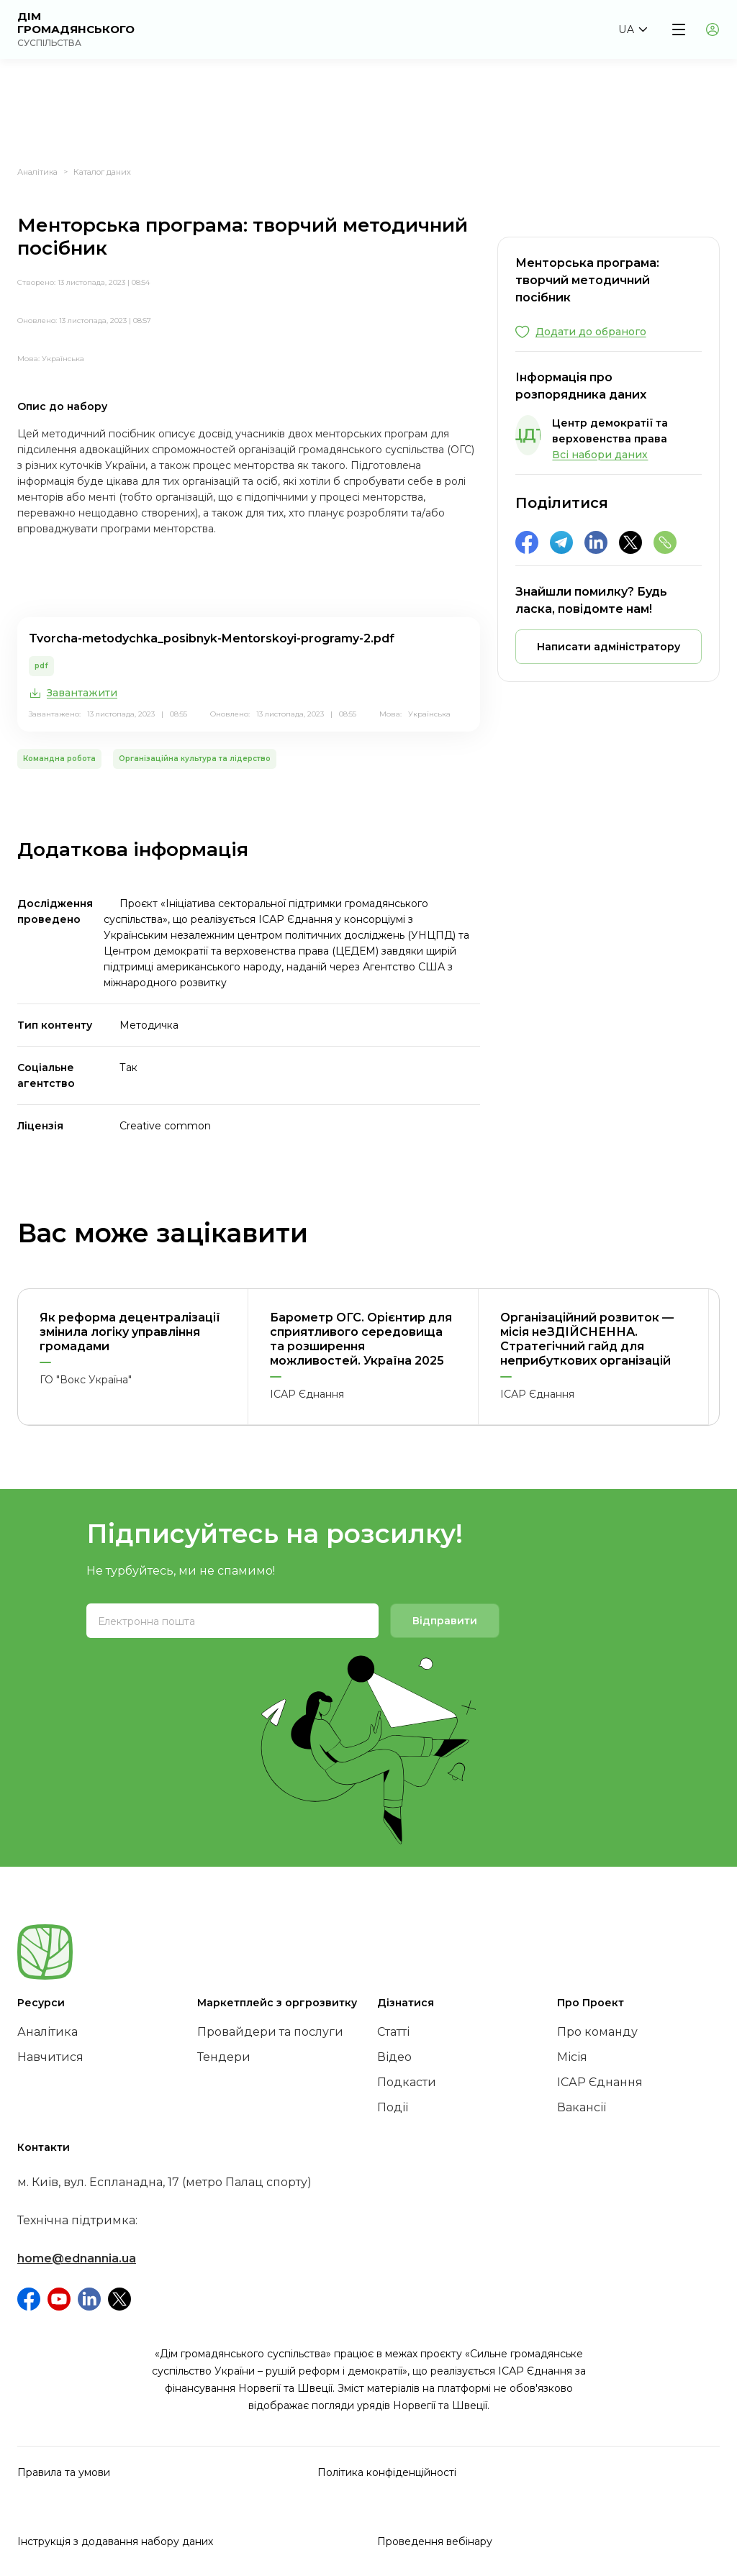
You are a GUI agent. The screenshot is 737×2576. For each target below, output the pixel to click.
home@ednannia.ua (76, 2258)
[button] (633, 29)
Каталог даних (102, 172)
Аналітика (37, 172)
